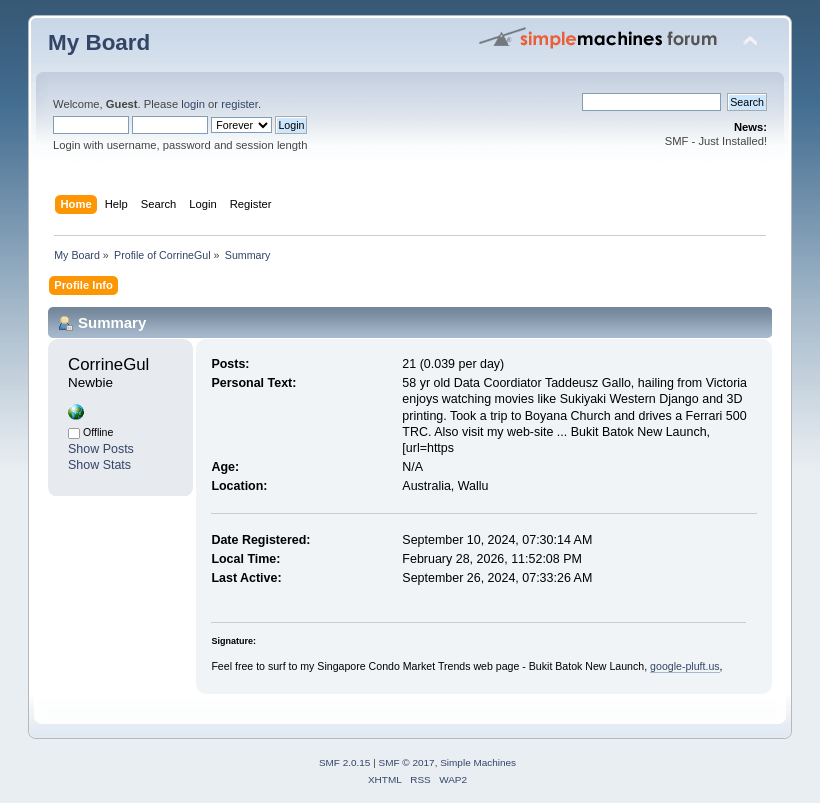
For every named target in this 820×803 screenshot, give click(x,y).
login (193, 104)
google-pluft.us (685, 666)
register (239, 104)
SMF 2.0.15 (345, 762)
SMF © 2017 (407, 762)
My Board (99, 42)
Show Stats (99, 465)
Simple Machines (478, 762)
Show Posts (101, 449)
